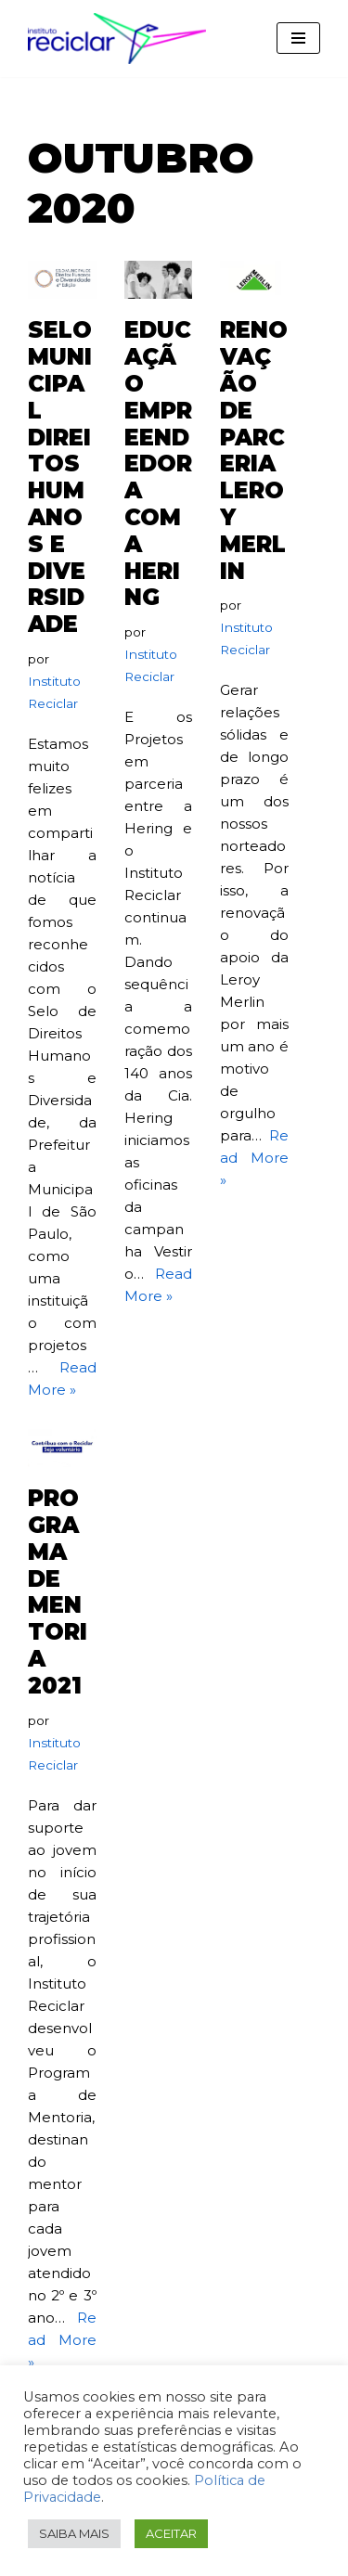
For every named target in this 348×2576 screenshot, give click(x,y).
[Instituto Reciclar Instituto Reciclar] (117, 38)
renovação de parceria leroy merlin (254, 450)
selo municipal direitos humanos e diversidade (60, 477)
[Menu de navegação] (298, 38)
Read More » (254, 1158)
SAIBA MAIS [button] (74, 2533)
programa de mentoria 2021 (57, 1592)
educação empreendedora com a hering (158, 463)
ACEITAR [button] (171, 2533)
